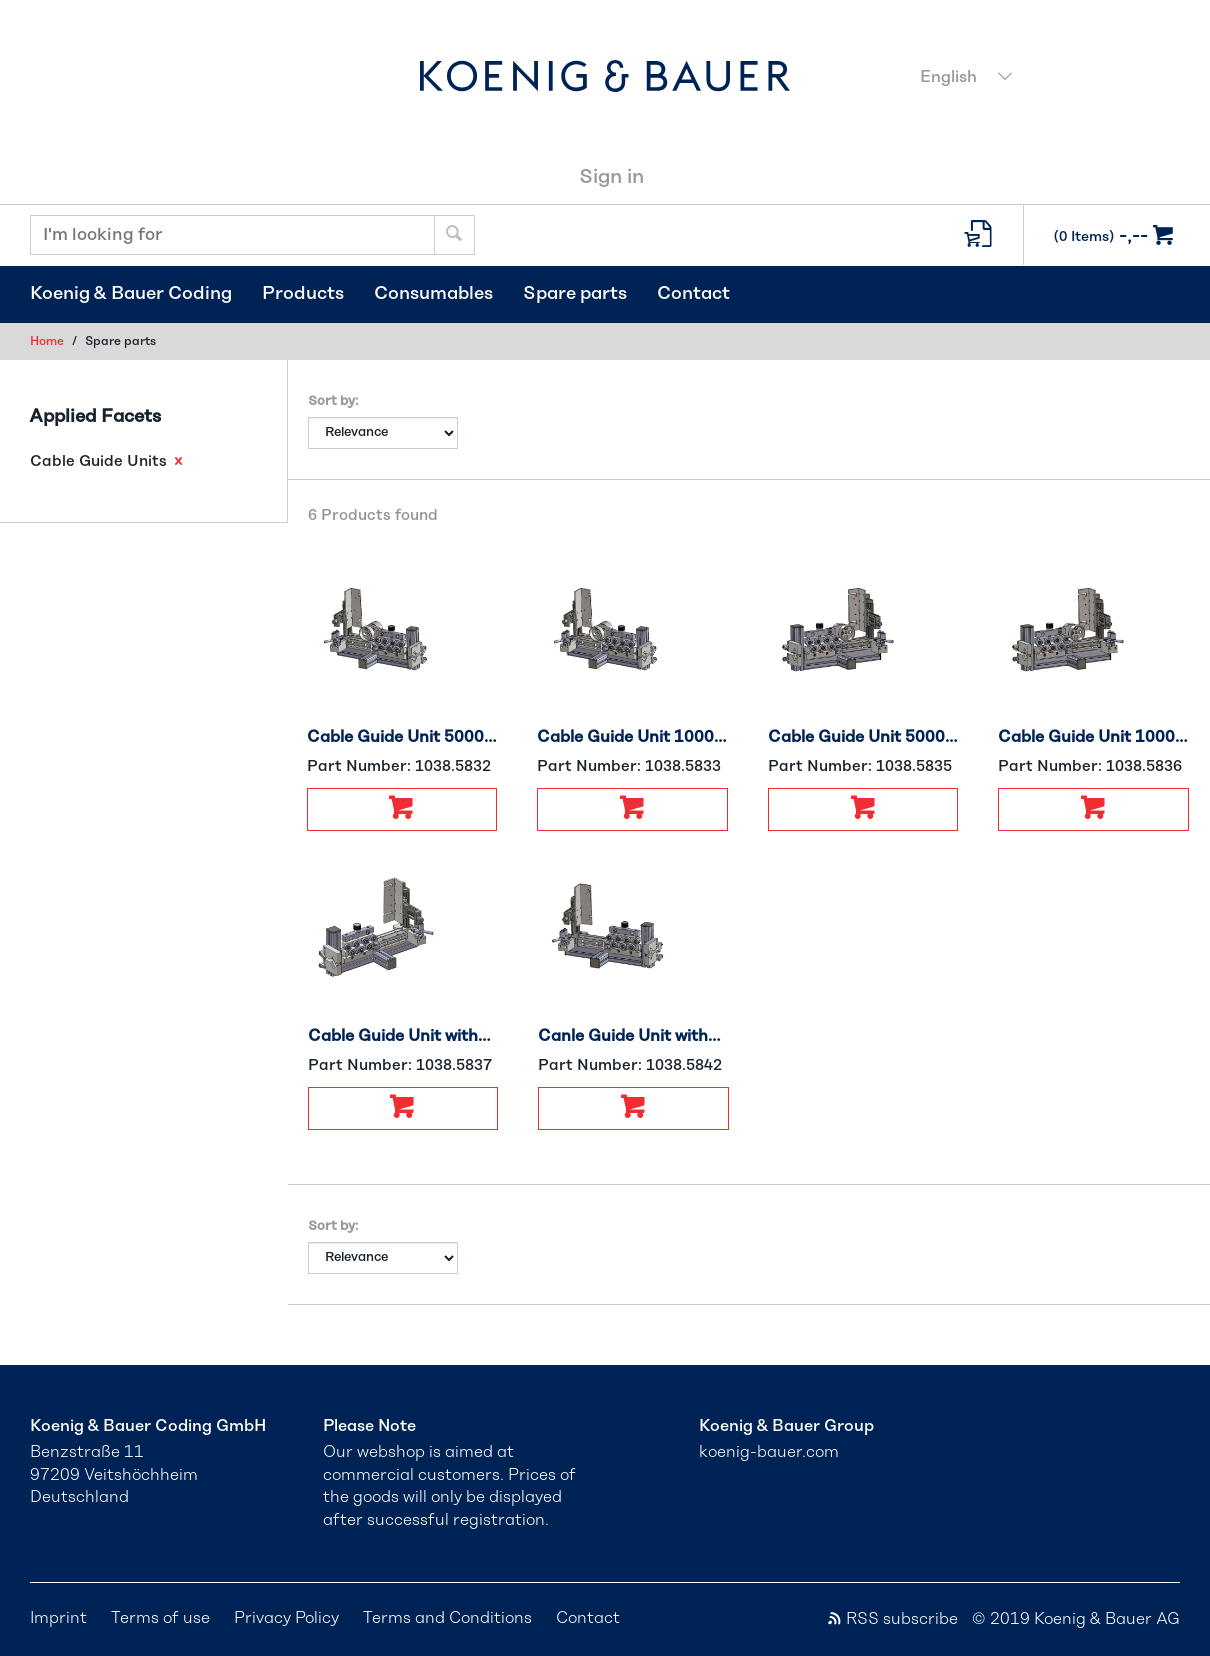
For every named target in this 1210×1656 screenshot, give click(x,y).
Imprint (58, 1618)
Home (47, 341)
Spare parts (575, 294)
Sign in (611, 177)
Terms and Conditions (447, 1618)
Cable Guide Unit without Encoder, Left (403, 1036)
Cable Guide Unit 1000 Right (632, 737)
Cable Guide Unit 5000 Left (863, 737)
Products (303, 294)
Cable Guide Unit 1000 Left (1093, 737)
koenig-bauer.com (769, 1452)
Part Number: (399, 766)
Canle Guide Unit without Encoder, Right (633, 1036)
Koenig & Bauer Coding (131, 294)
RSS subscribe (892, 1619)
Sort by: (333, 401)
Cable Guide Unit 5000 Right (402, 737)
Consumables (433, 294)
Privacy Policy (286, 1618)
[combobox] (1044, 79)
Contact (693, 294)
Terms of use (160, 1618)
